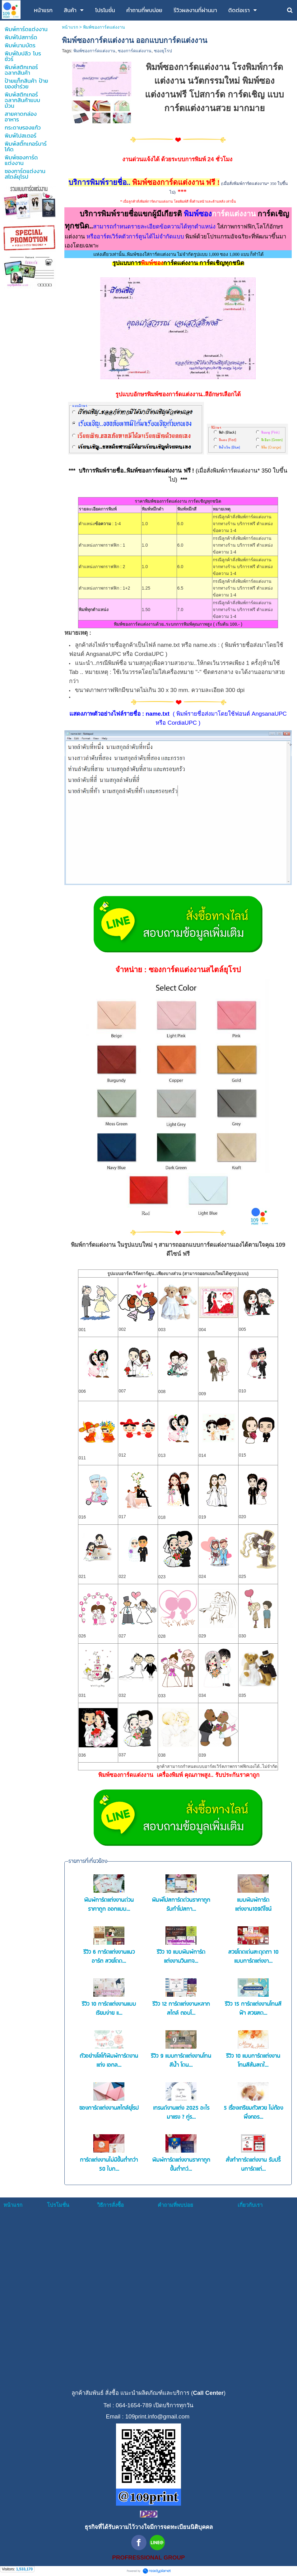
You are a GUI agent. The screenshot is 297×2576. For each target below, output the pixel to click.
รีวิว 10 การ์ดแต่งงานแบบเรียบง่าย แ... (109, 2009)
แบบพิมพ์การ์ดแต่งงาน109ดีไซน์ (253, 1905)
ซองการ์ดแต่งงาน (134, 50)
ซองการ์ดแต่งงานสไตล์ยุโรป (109, 2108)
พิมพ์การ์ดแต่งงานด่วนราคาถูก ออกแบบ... (109, 1905)
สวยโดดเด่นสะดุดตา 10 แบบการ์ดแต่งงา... (253, 1957)
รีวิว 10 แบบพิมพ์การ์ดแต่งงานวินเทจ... (181, 1957)
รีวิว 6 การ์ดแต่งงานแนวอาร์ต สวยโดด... (109, 1957)
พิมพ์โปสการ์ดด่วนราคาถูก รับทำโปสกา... (181, 1905)
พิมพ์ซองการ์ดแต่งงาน (94, 50)
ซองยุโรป (163, 50)
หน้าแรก (70, 27)
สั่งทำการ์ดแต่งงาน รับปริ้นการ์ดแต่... (253, 2165)
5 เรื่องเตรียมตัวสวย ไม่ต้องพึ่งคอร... (253, 2113)
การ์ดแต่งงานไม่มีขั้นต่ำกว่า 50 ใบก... (109, 2165)
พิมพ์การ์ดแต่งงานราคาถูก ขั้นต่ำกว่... (181, 2165)
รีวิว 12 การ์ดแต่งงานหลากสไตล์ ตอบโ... (181, 2009)
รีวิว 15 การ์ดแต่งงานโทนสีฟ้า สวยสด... (253, 2009)
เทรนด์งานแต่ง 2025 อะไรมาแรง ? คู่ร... (181, 2113)
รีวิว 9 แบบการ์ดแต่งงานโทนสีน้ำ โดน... (181, 2061)
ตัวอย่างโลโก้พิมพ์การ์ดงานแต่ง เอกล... (109, 2061)
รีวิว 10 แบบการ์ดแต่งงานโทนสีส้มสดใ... (253, 2061)
